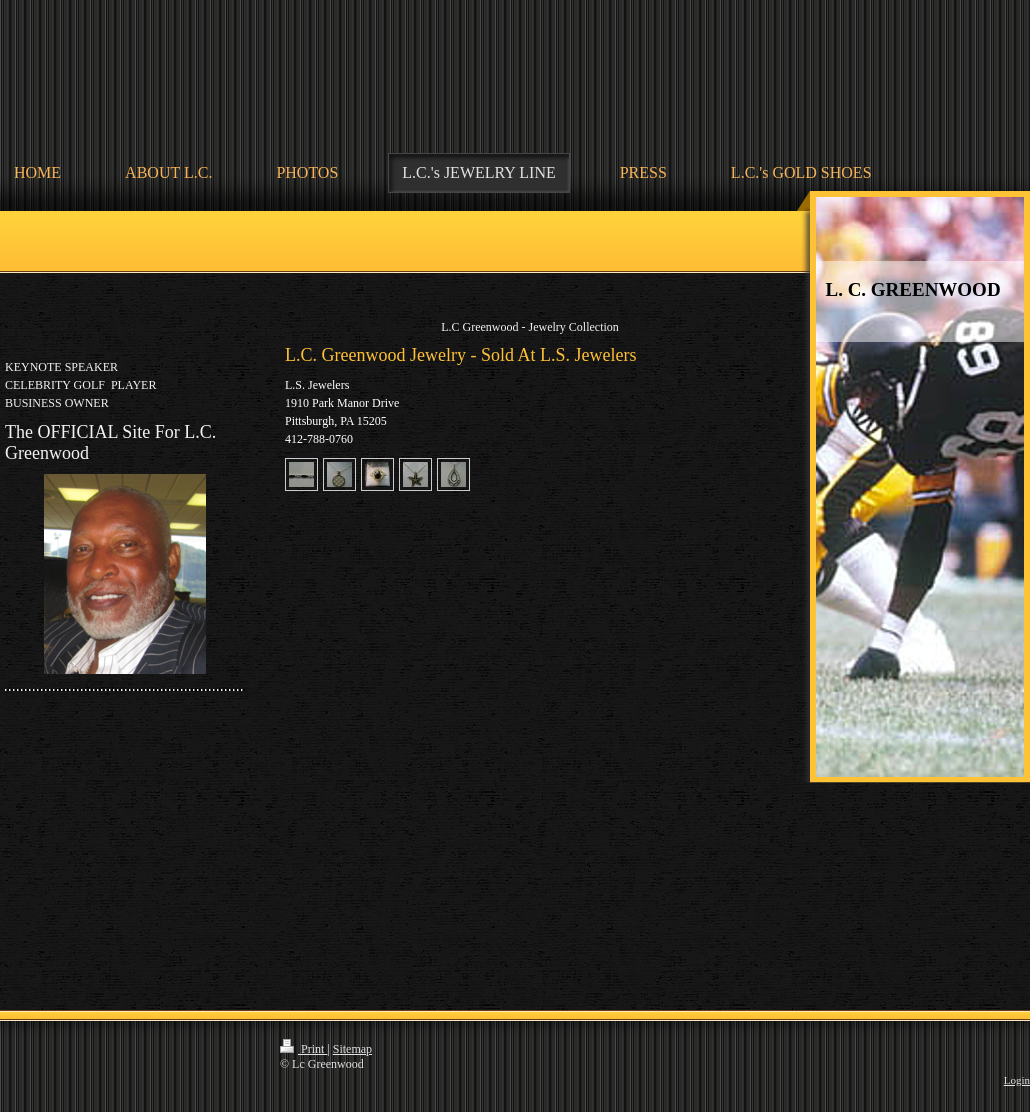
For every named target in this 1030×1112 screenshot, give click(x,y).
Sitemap (352, 1049)
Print (303, 1049)
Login (1017, 1080)
